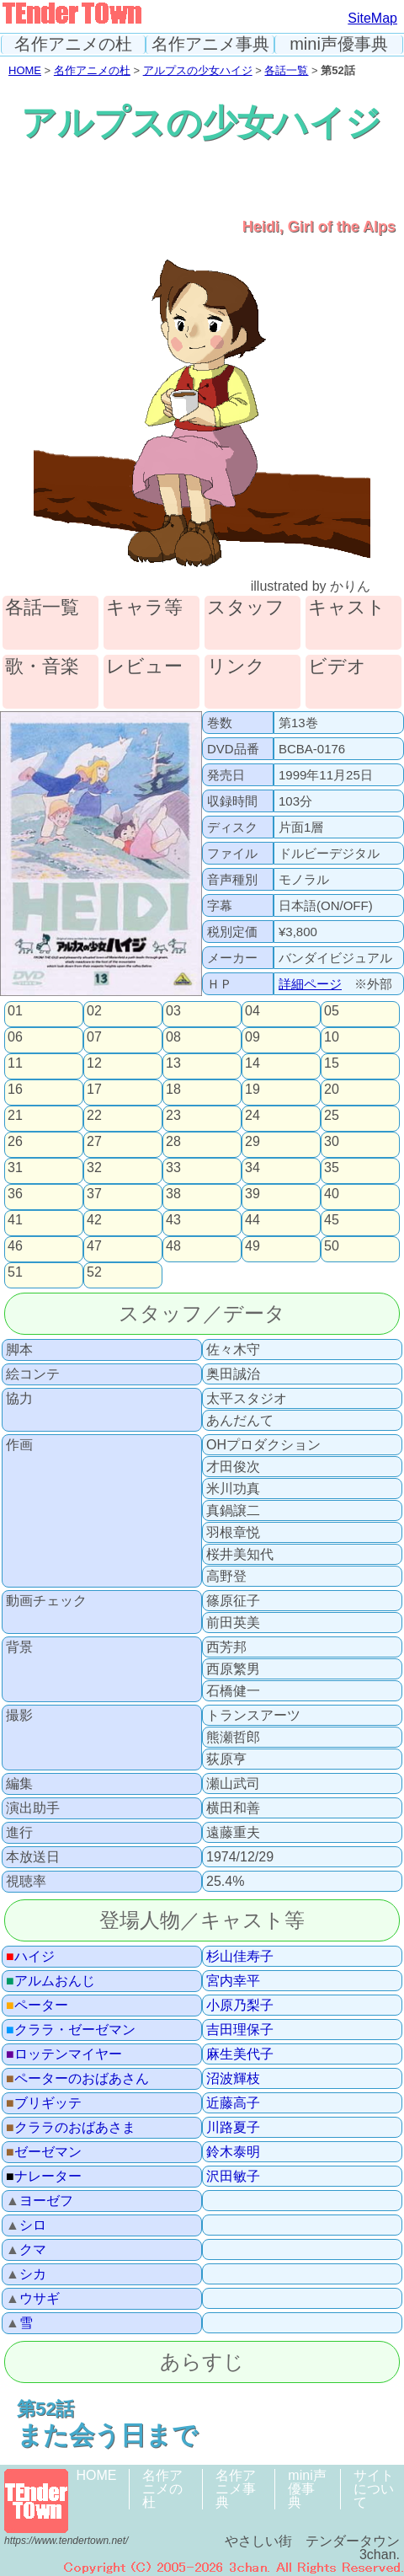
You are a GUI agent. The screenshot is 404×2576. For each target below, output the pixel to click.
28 (173, 1142)
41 (15, 1220)
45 (331, 1220)
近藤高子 (233, 2103)
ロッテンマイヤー (64, 2054)
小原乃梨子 (240, 2005)
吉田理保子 (240, 2030)
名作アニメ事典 (210, 44)
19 (252, 1089)
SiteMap (372, 18)
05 (331, 1011)
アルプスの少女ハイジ (197, 70)
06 (15, 1037)
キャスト (346, 608)
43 (173, 1220)
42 (94, 1220)
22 (94, 1115)
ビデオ (337, 667)
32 (94, 1168)
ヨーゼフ (39, 2201)
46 (15, 1246)
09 (252, 1037)
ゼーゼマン (44, 2152)
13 (173, 1063)
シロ (26, 2225)
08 (173, 1037)
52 (94, 1272)
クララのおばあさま (71, 2127)
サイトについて (374, 2488)
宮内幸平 (233, 1981)
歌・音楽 (42, 667)
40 (331, 1194)
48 (173, 1246)
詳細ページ (310, 983)
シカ (26, 2274)
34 (252, 1168)
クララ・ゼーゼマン (71, 2030)
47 (94, 1246)
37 (94, 1194)
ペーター (37, 2005)
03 (173, 1011)
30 (331, 1142)
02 (94, 1011)
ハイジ (30, 1956)
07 (94, 1037)
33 (173, 1168)
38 (173, 1194)
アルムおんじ (50, 1981)
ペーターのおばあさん (77, 2079)
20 (331, 1089)
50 (331, 1246)
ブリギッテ (44, 2103)
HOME (24, 70)
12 (94, 1063)
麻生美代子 (240, 2054)
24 (252, 1115)
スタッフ (245, 608)
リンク (236, 667)
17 (94, 1089)
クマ (26, 2250)
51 (15, 1272)
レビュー (144, 667)
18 (173, 1089)
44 (252, 1220)
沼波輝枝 (233, 2079)
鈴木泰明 (233, 2152)
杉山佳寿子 (240, 1956)
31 (15, 1168)
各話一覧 (286, 70)
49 (252, 1246)
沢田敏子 (233, 2176)
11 (15, 1063)
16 (15, 1089)
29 (252, 1142)
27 (94, 1142)
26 (15, 1142)
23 (173, 1115)
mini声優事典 (339, 44)
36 (15, 1194)
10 (331, 1037)
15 (331, 1063)
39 (252, 1194)
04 (252, 1011)
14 (252, 1063)
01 (15, 1011)
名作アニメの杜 (73, 44)
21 (15, 1115)
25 (331, 1115)
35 (331, 1168)
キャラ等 (144, 608)
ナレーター (44, 2176)
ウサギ (33, 2299)
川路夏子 (233, 2127)
